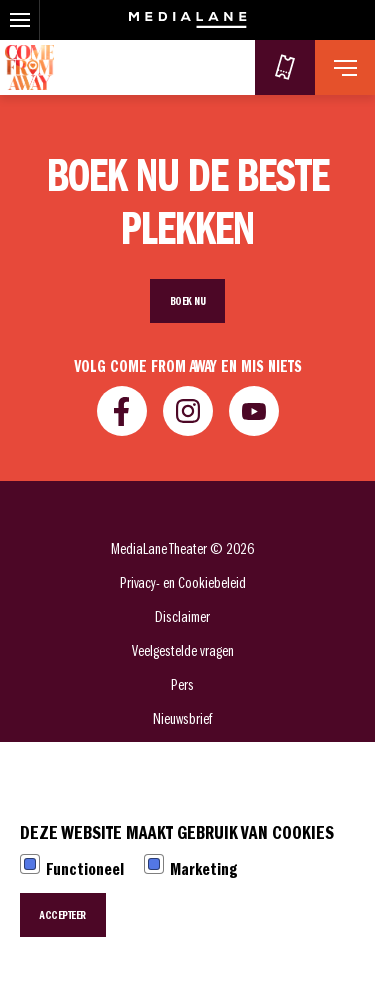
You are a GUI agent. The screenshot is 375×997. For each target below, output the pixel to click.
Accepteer (63, 915)
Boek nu (188, 301)
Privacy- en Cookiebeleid (183, 583)
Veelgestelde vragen (183, 651)
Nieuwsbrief (182, 719)
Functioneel (85, 869)
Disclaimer (182, 617)
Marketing (203, 869)
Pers (182, 685)
